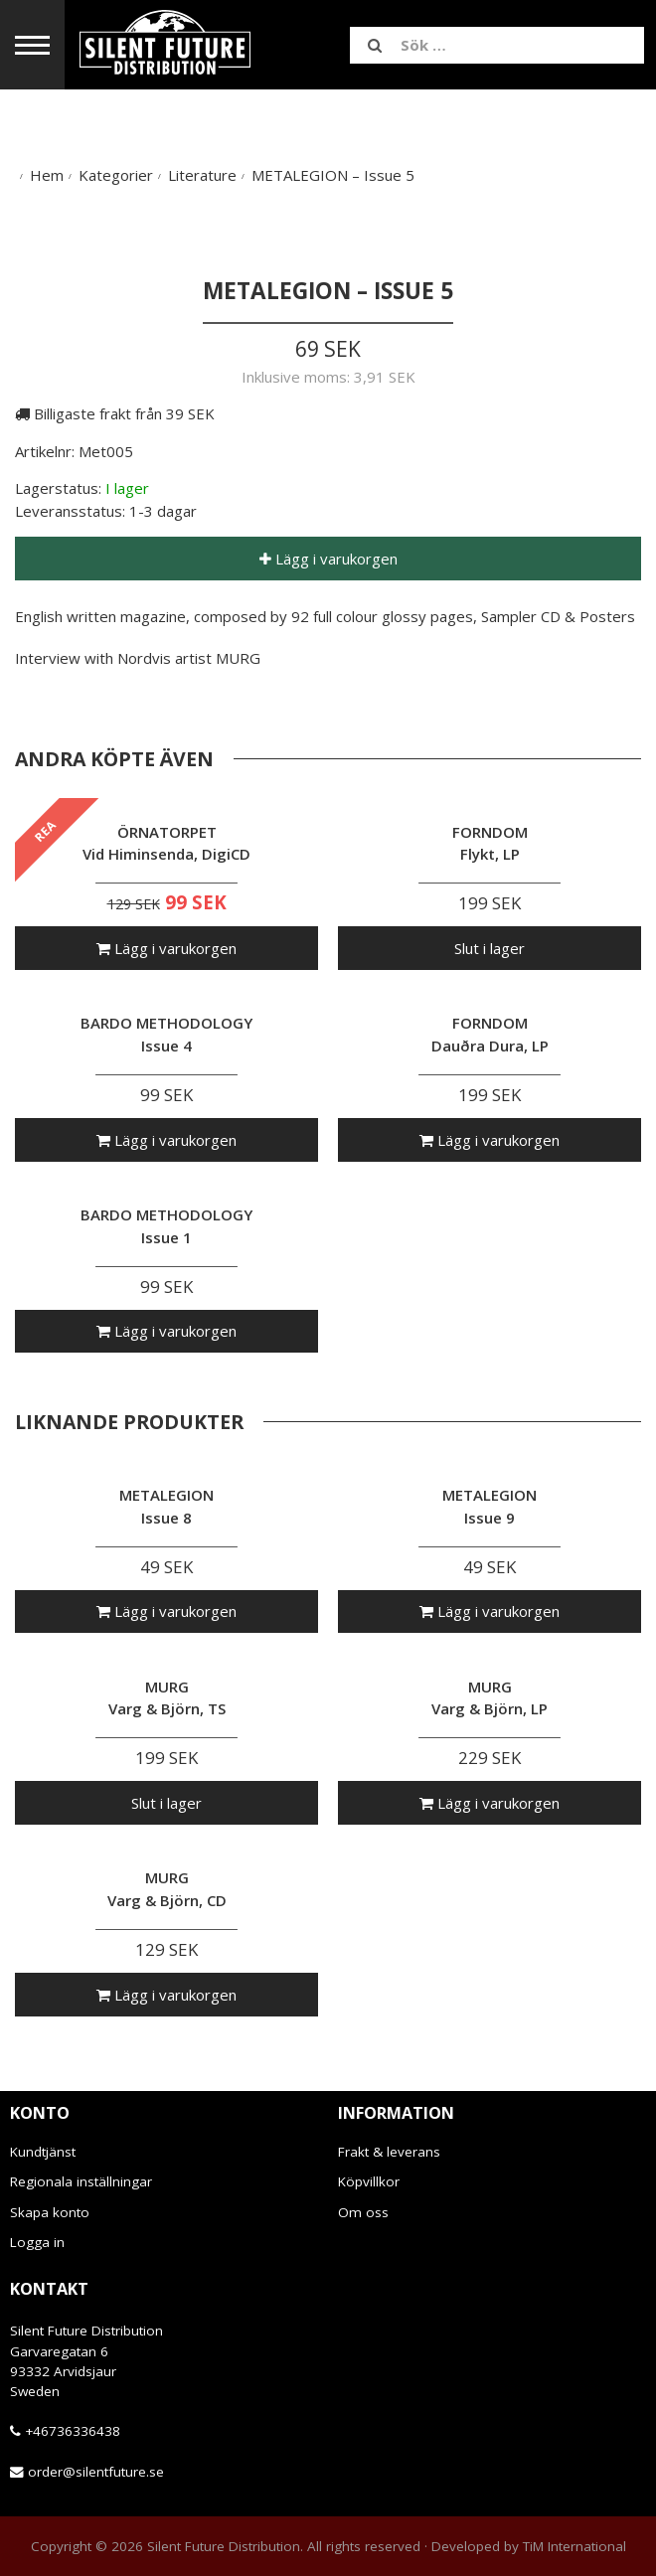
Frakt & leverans (389, 2152)
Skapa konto (49, 2212)
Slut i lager (489, 948)
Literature (202, 175)
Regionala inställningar (81, 2181)
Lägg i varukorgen (328, 558)
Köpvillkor (369, 2181)
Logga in (37, 2242)
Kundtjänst (43, 2152)
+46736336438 (72, 2431)
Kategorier (116, 175)
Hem (47, 175)
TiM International (574, 2546)
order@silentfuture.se (96, 2472)
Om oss (363, 2212)
